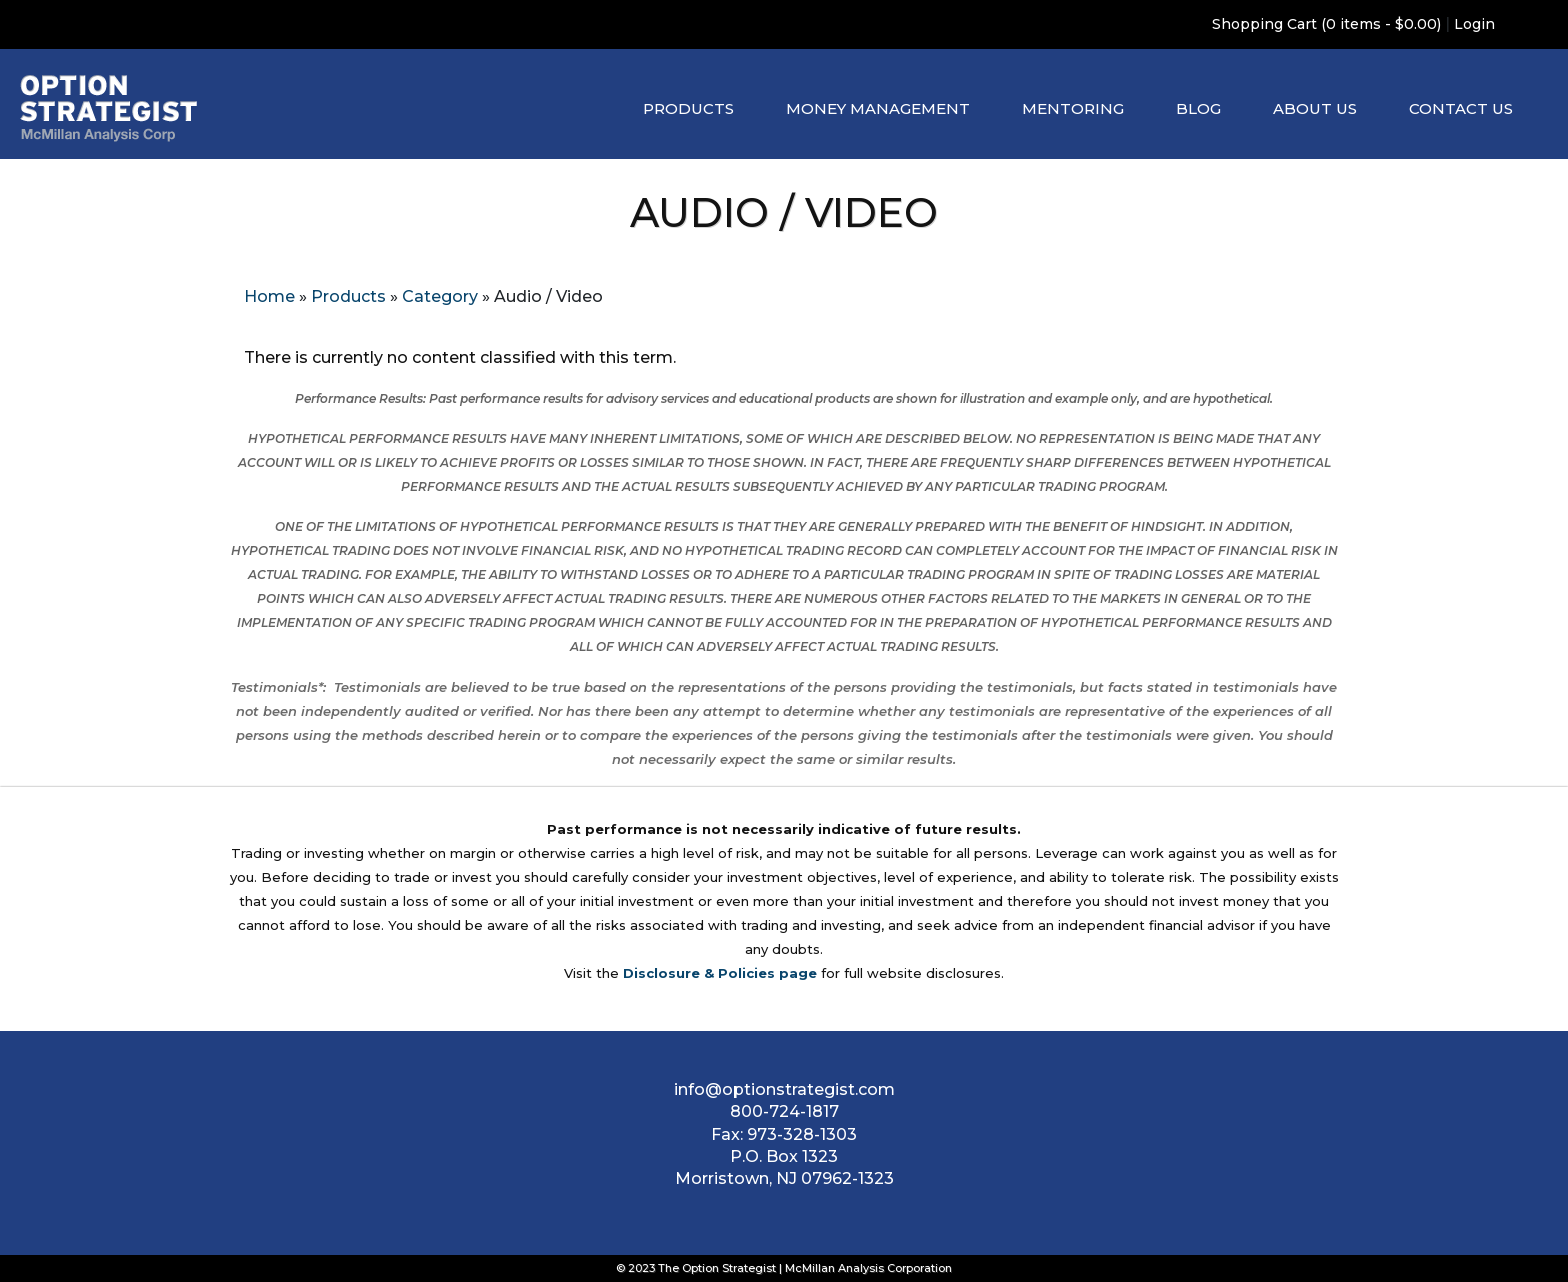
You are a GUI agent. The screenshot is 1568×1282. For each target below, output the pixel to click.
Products (688, 108)
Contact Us (1461, 108)
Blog (1198, 108)
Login (1474, 24)
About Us (1315, 108)
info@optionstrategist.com (784, 1089)
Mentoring (1073, 108)
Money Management (878, 108)
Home (269, 296)
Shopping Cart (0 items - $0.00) (1326, 24)
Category (440, 296)
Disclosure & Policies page (720, 973)
